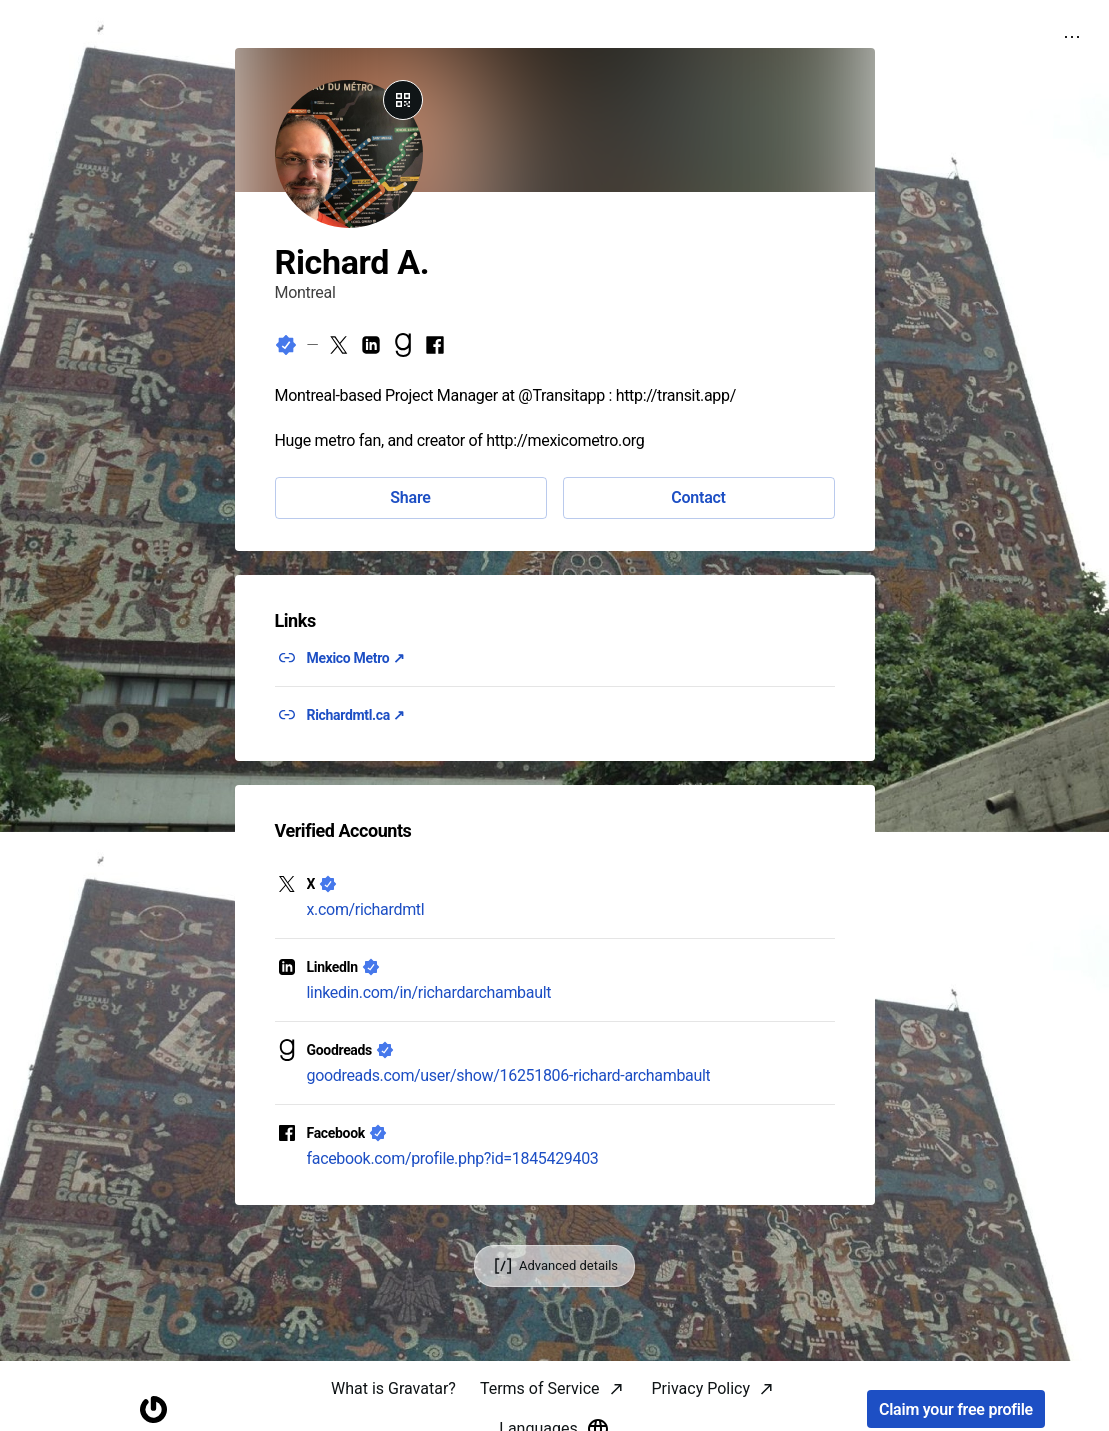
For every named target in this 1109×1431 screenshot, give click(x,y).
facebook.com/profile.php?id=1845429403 (453, 1158)
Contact (698, 497)
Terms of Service (540, 1388)
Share (410, 497)
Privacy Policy (701, 1388)
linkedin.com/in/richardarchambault (429, 992)
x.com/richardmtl (366, 909)
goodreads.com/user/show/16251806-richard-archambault (509, 1075)
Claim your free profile (956, 1409)
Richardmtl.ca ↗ (356, 715)
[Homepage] (153, 1409)
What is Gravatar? (393, 1388)
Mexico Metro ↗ (356, 658)
